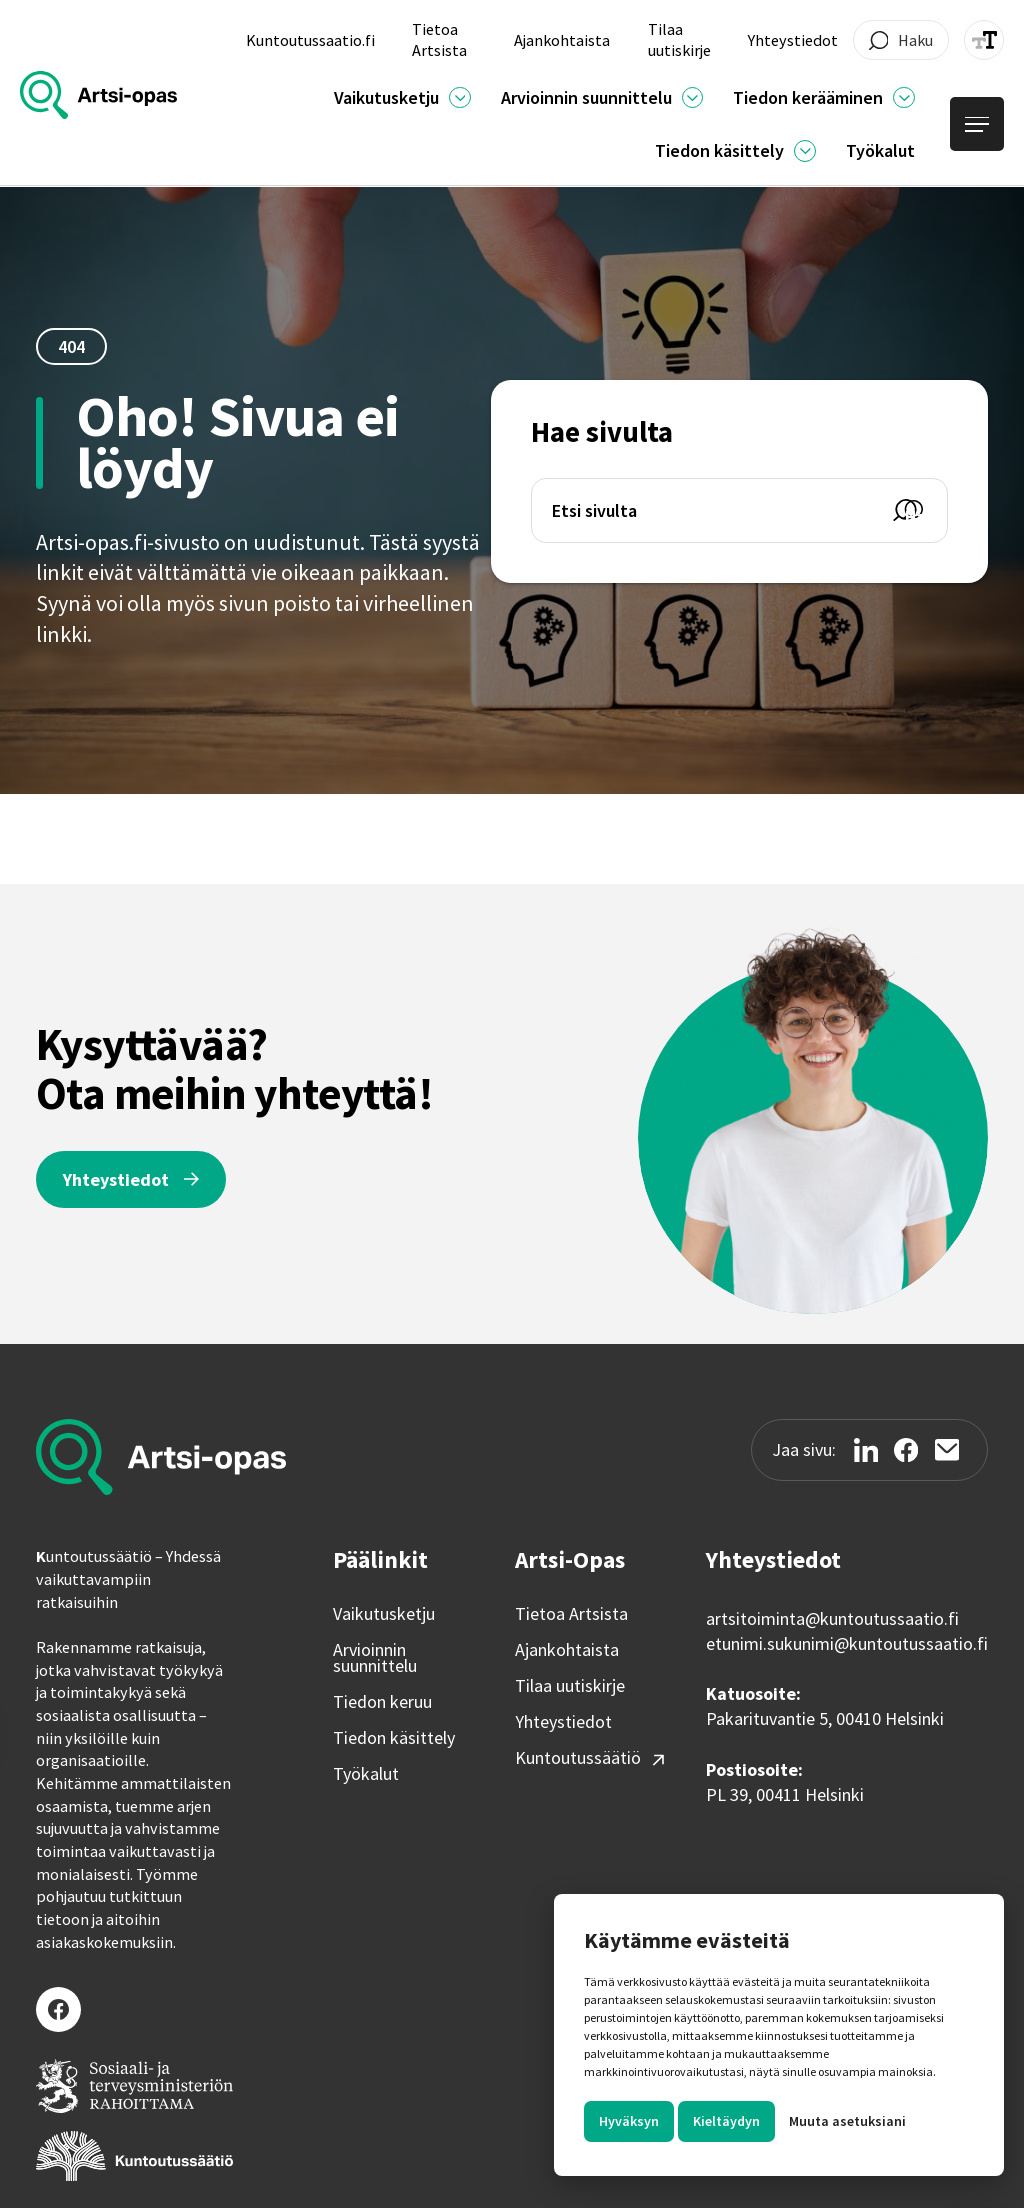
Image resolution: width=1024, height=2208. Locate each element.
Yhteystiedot (563, 1722)
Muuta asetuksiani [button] (847, 2121)
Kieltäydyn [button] (726, 2121)
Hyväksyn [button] (629, 2121)
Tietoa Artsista (571, 1614)
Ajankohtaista (567, 1650)
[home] (98, 95)
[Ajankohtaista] (460, 98)
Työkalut (366, 1774)
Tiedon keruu (382, 1702)
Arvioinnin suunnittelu (375, 1658)
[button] (402, 97)
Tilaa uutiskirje (570, 1686)
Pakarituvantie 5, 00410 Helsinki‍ (825, 1718)
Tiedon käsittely (394, 1738)
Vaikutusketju (384, 1614)
